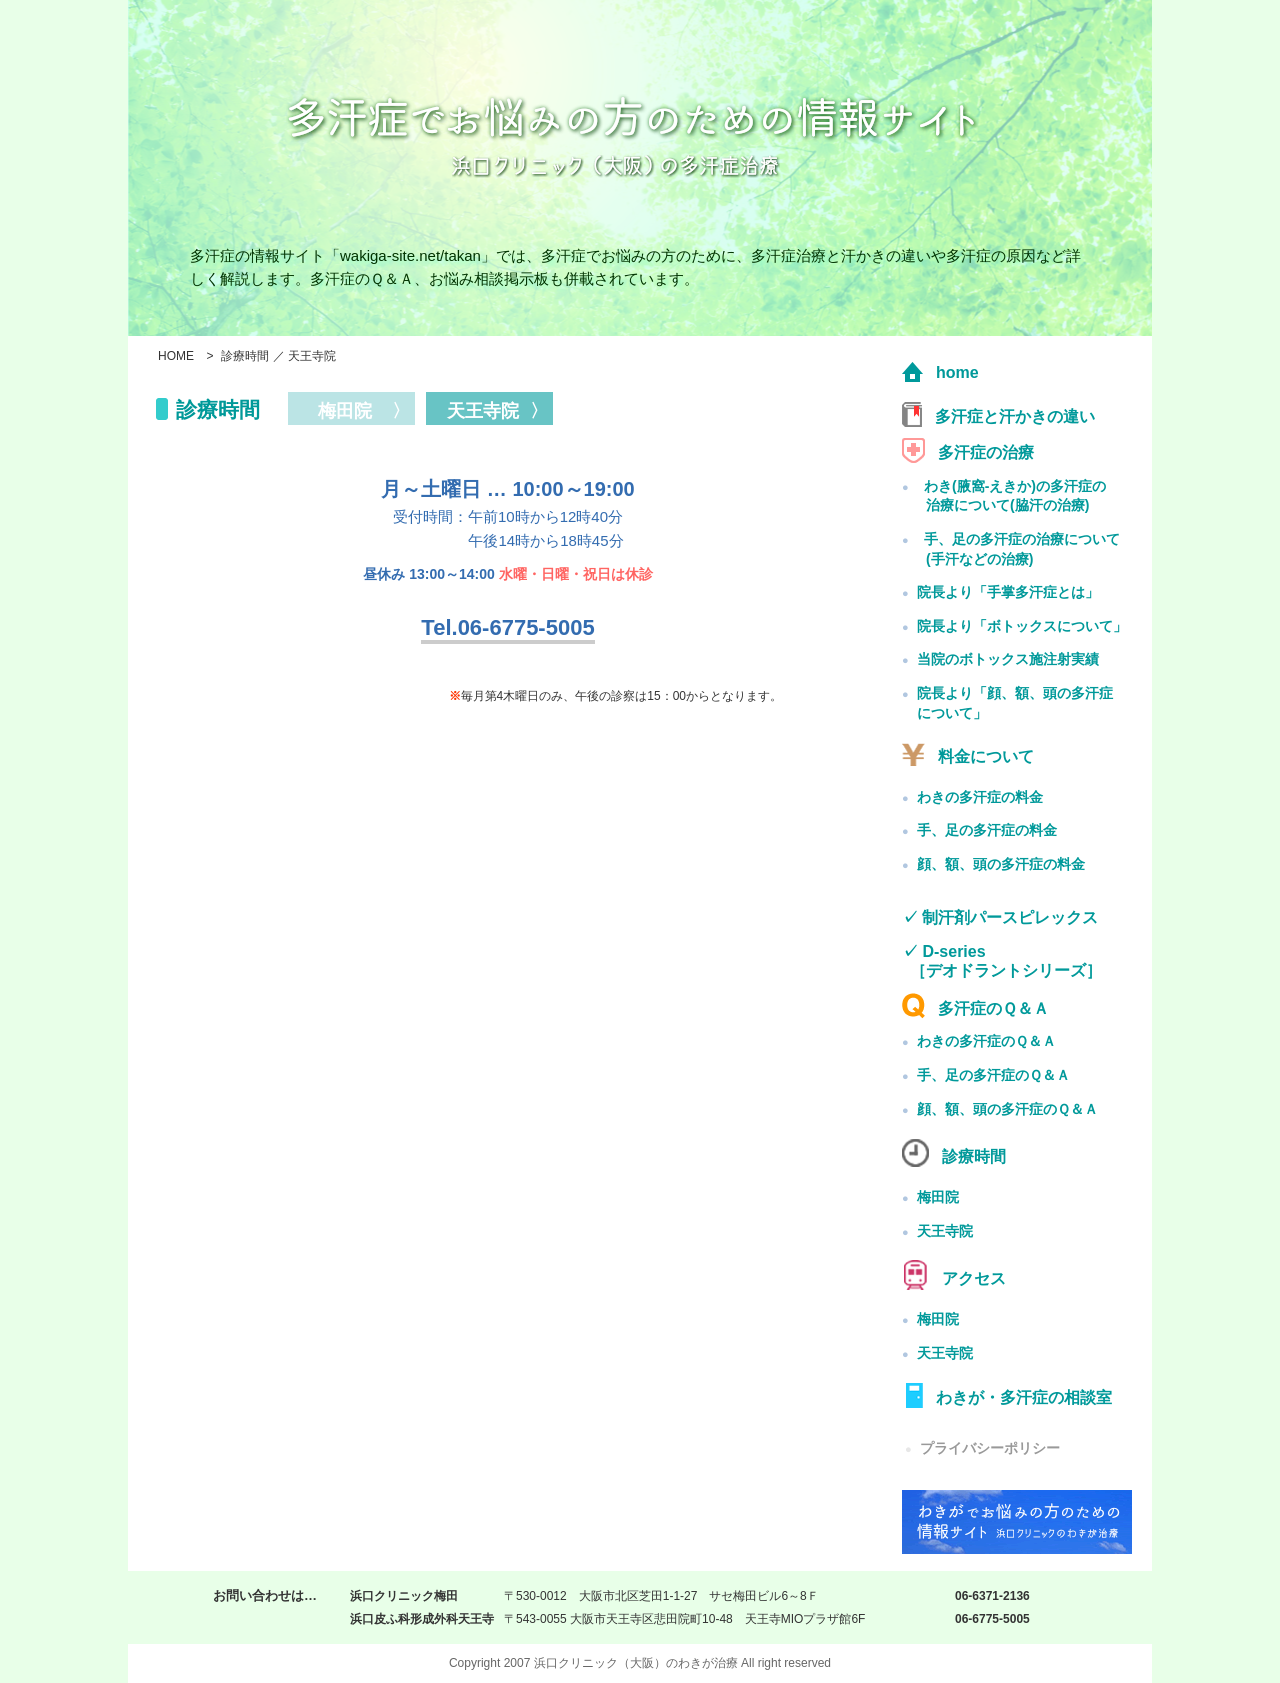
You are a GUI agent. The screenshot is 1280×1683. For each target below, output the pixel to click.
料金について (968, 754)
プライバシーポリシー (981, 1448)
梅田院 (938, 1197)
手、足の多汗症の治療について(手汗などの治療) (1022, 549)
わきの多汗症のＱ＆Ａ (986, 1041)
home (940, 372)
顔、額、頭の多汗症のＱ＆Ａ (1007, 1109)
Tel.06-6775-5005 (507, 627)
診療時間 (954, 1152)
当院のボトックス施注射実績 (1008, 659)
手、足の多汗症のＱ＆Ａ (993, 1075)
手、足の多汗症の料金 (987, 830)
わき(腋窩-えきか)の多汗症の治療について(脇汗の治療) (1015, 496)
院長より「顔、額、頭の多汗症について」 (1015, 703)
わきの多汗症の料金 (980, 797)
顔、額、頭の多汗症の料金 (1001, 864)
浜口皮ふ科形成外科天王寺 (422, 1619)
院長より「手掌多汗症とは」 (1008, 592)
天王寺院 (945, 1231)
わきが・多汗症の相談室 (1007, 1395)
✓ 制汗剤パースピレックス (1000, 917)
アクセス (954, 1274)
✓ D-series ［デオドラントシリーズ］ (1002, 961)
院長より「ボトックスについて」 (1022, 626)
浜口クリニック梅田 (404, 1596)
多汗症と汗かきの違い (998, 414)
